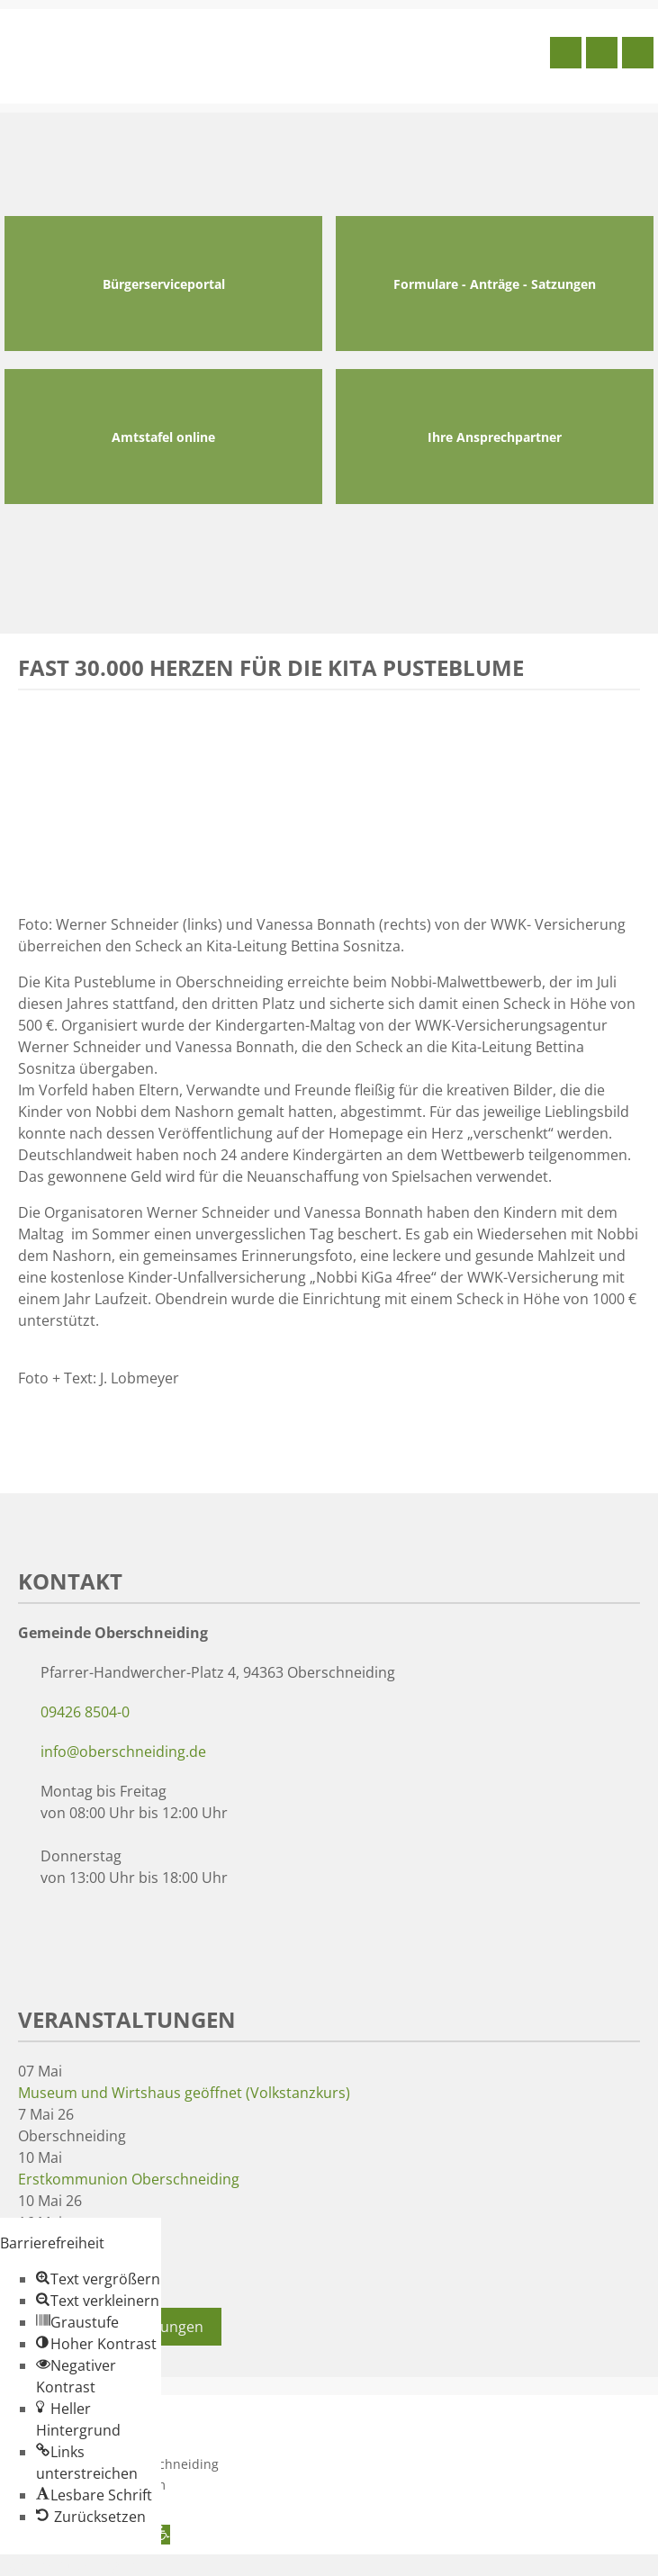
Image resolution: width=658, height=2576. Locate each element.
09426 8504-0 (85, 1712)
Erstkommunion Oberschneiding (128, 2179)
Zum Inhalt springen (68, 2565)
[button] (98, 2279)
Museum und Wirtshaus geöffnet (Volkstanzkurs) (184, 2093)
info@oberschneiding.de (123, 1751)
